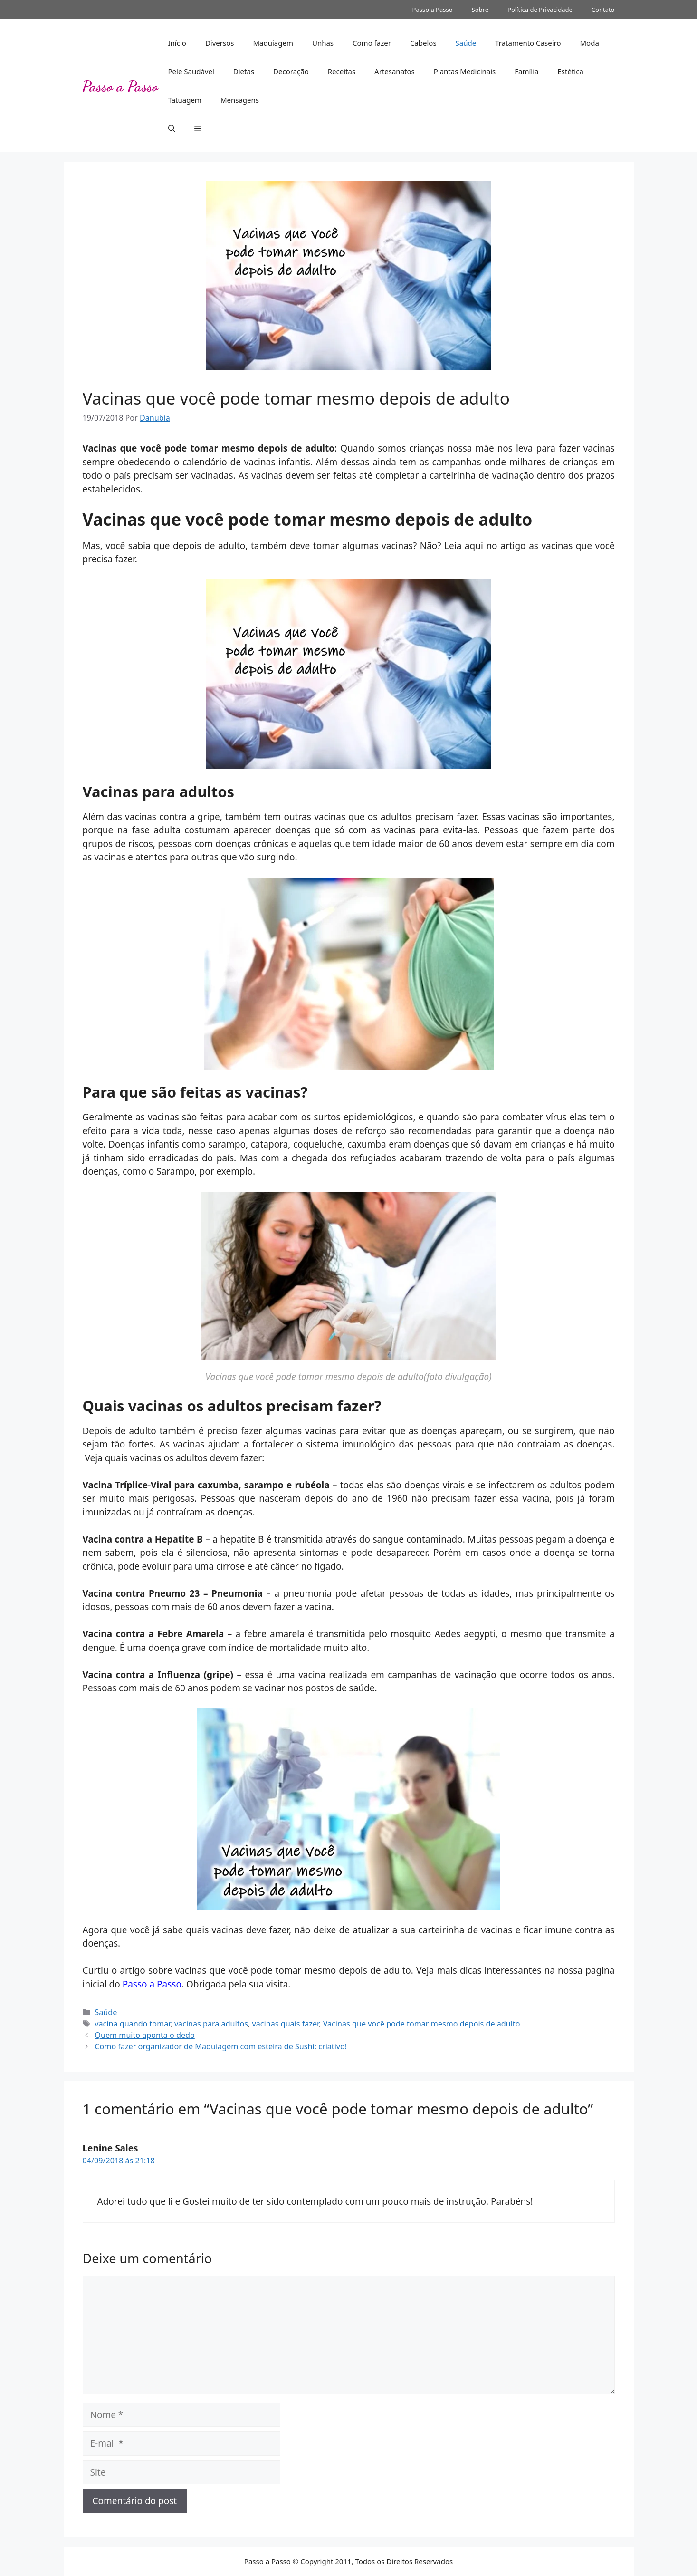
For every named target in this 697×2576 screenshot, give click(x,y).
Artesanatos (394, 71)
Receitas (341, 71)
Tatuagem (184, 100)
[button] (172, 128)
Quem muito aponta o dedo (144, 2035)
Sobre (480, 9)
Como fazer (372, 43)
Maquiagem (273, 43)
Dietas (243, 71)
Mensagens (239, 100)
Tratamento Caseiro (528, 43)
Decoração (291, 71)
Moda (589, 43)
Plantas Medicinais (465, 71)
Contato (603, 9)
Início (177, 43)
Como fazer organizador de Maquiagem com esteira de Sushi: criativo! (221, 2046)
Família (526, 71)
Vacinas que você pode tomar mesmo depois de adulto (421, 2023)
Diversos (219, 43)
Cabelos (423, 43)
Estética (570, 71)
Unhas (323, 43)
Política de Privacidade (540, 9)
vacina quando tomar (132, 2023)
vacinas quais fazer (285, 2023)
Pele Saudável (191, 71)
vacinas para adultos (211, 2023)
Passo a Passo (432, 9)
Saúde (466, 43)
